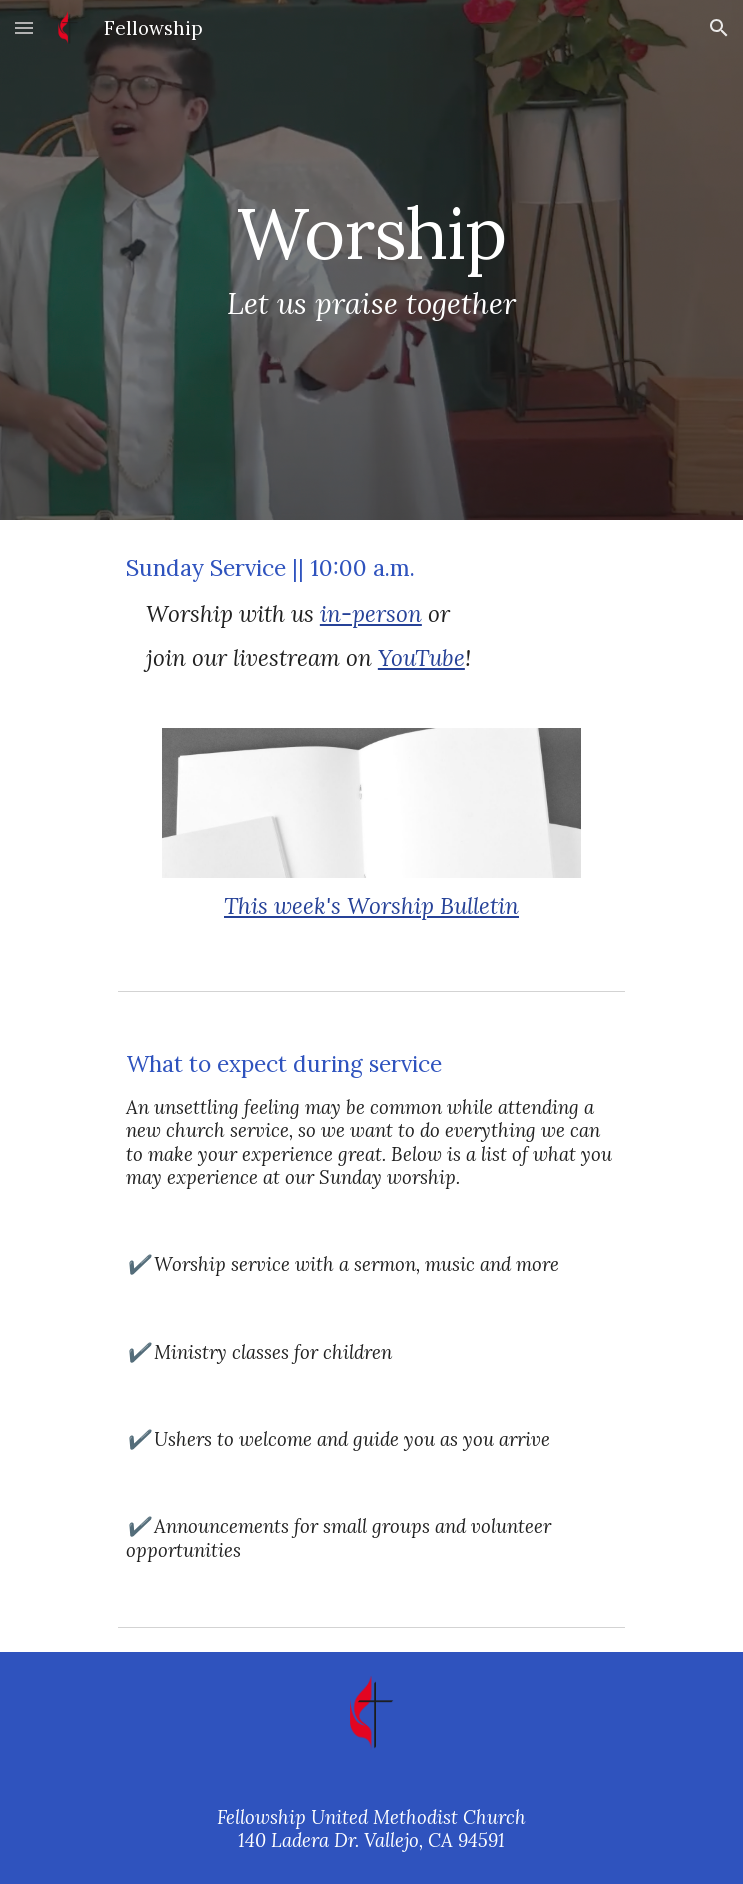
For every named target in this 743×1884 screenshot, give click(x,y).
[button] (24, 27)
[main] (371, 259)
